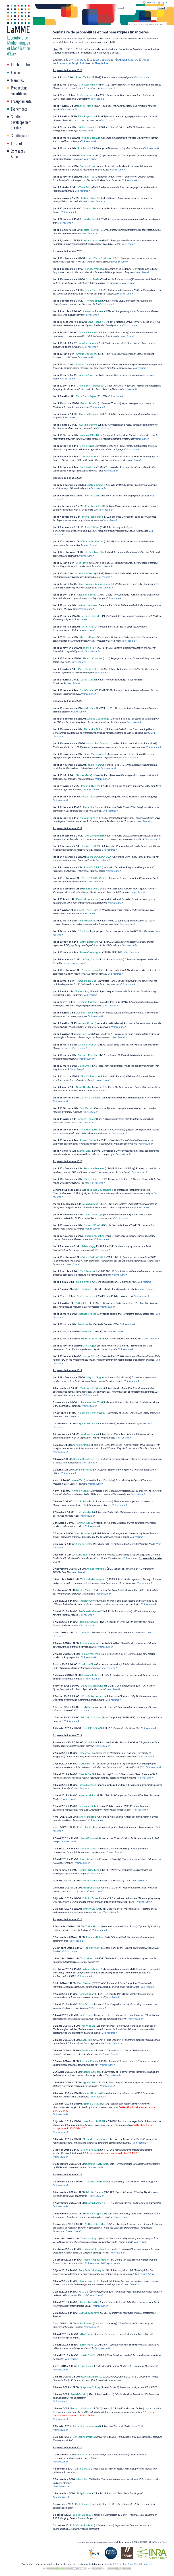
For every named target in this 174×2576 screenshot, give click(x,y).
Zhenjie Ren (102, 63)
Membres (17, 80)
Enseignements (21, 101)
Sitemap (151, 2)
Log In (164, 2)
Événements (19, 109)
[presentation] (155, 2238)
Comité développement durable (21, 122)
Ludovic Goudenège (101, 59)
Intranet (16, 143)
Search (162, 8)
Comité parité (20, 135)
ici (63, 52)
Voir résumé (141, 77)
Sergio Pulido (80, 63)
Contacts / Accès (18, 153)
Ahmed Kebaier (127, 59)
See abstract (60, 2486)
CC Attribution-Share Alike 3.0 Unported (132, 2564)
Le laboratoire (20, 64)
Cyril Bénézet (77, 59)
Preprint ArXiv (112, 2263)
